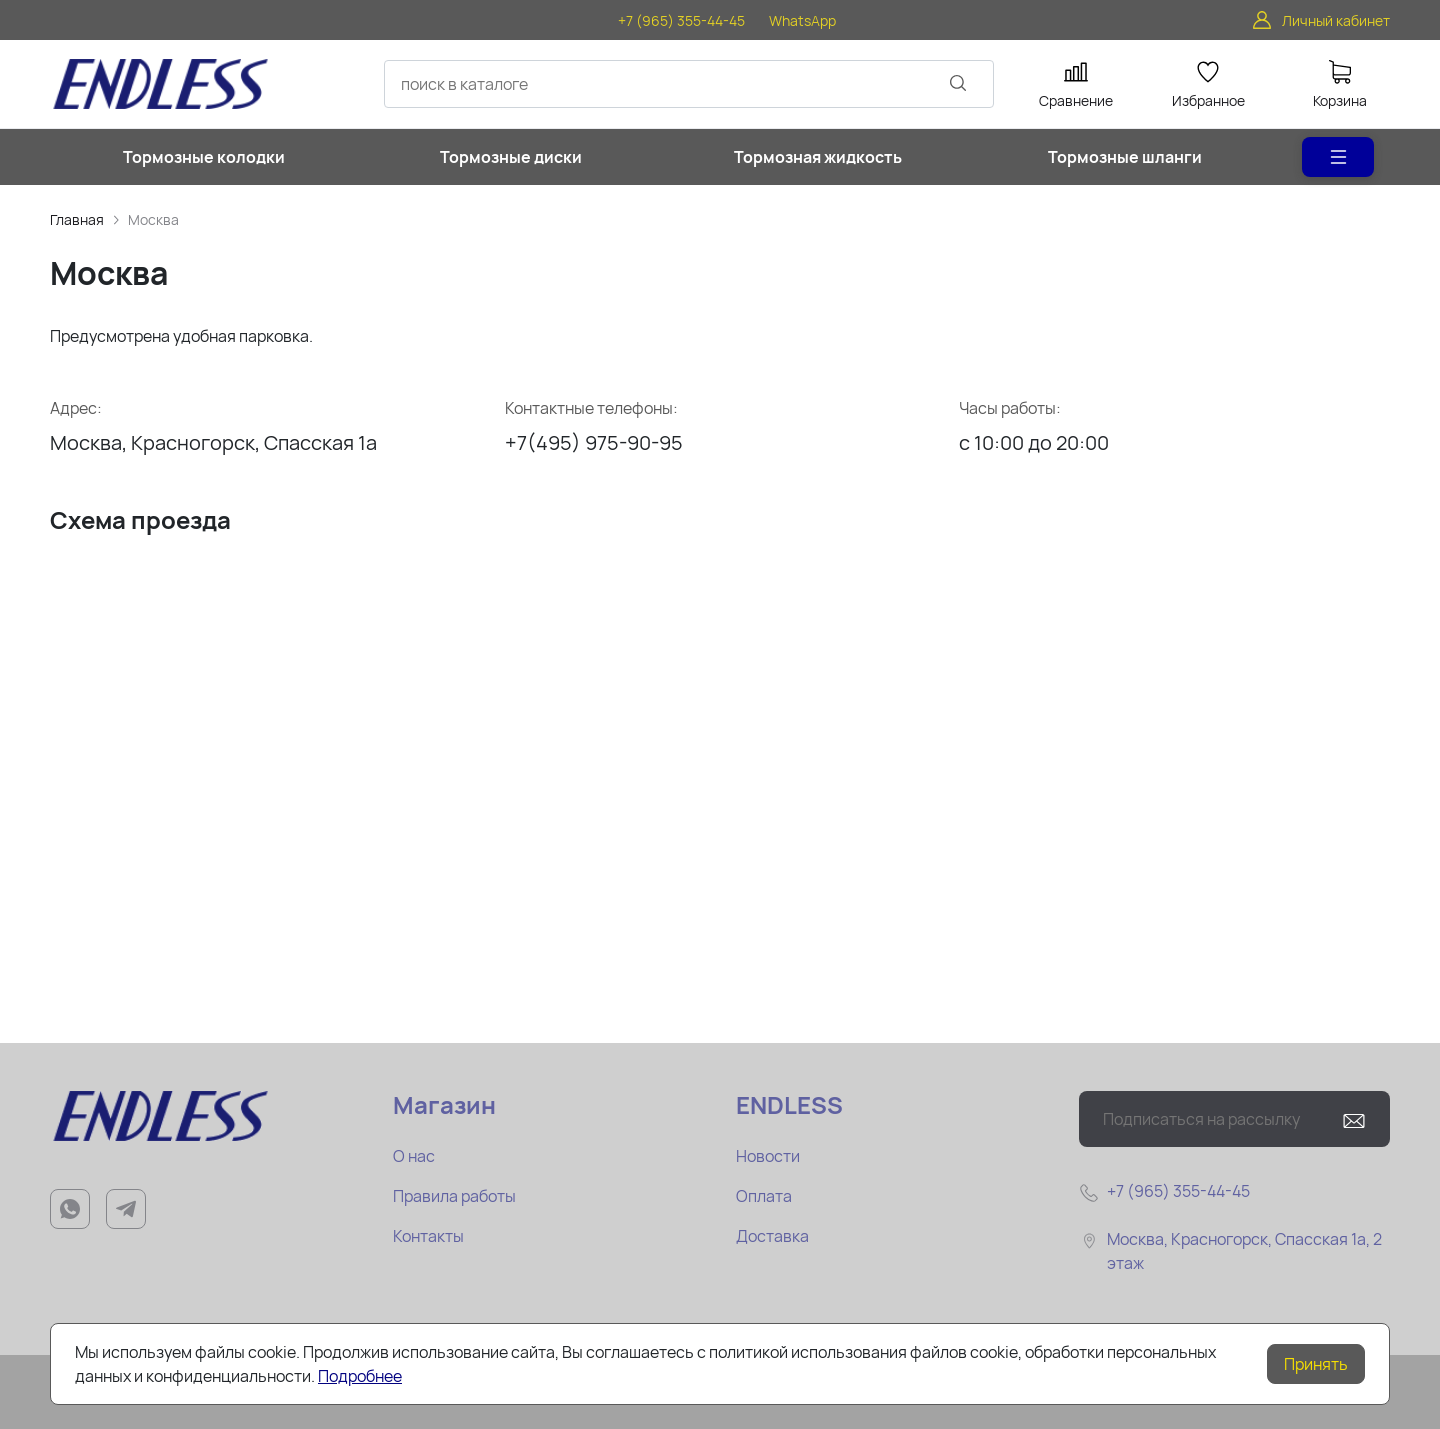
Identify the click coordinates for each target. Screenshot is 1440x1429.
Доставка (772, 1236)
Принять (1316, 1364)
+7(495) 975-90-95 (594, 442)
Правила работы (454, 1196)
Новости (768, 1156)
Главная (77, 219)
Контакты (428, 1236)
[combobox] (689, 84)
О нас (414, 1156)
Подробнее (360, 1376)
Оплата (764, 1196)
